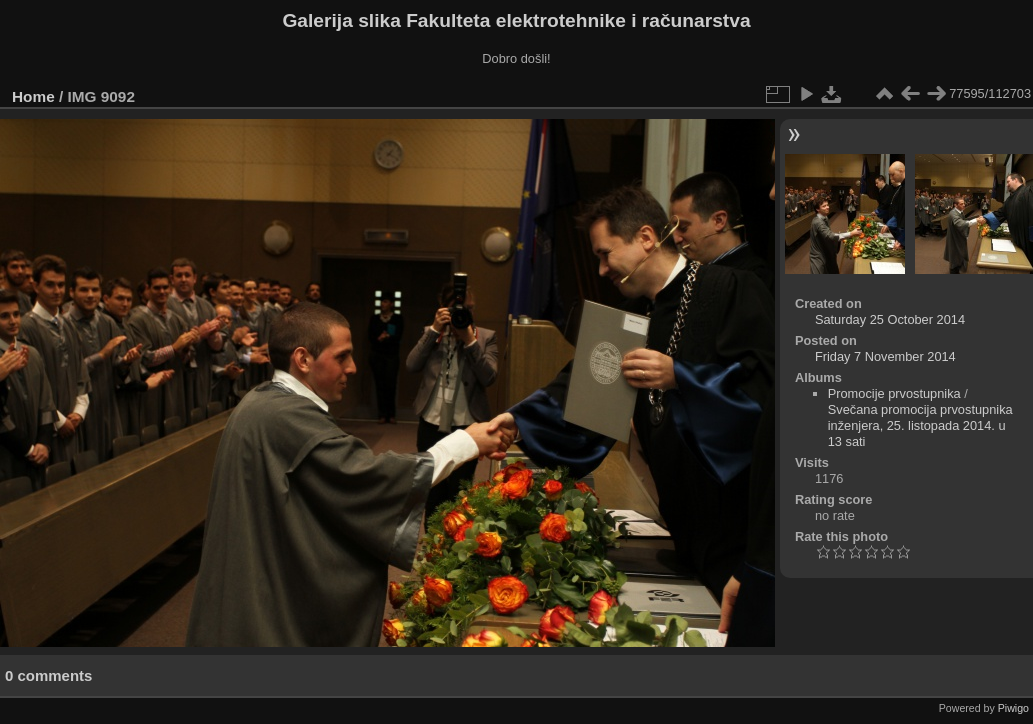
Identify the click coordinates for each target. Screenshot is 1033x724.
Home (33, 96)
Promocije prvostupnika (894, 393)
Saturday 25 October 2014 (890, 319)
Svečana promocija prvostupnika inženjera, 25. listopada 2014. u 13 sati (920, 425)
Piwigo (1013, 708)
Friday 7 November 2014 (885, 356)
